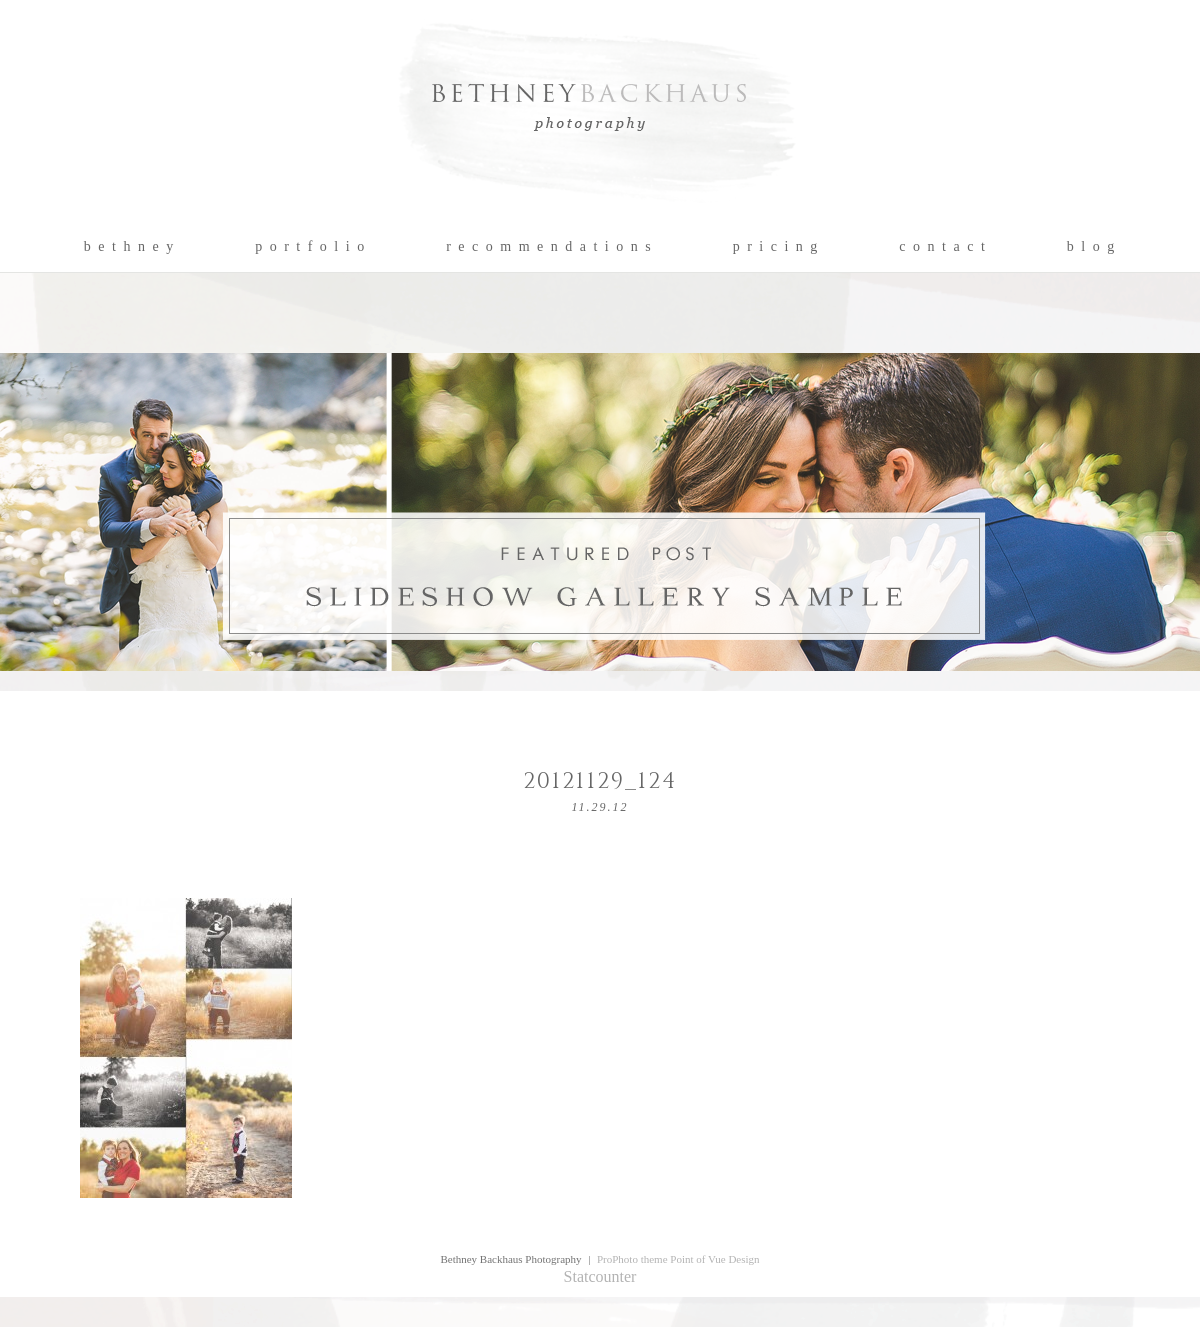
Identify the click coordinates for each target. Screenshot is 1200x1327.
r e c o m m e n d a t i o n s (549, 247)
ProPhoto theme (632, 1259)
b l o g (1091, 247)
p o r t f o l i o (310, 247)
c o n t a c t (942, 247)
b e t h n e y (129, 247)
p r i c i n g (776, 247)
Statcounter (600, 1276)
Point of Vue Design (714, 1259)
